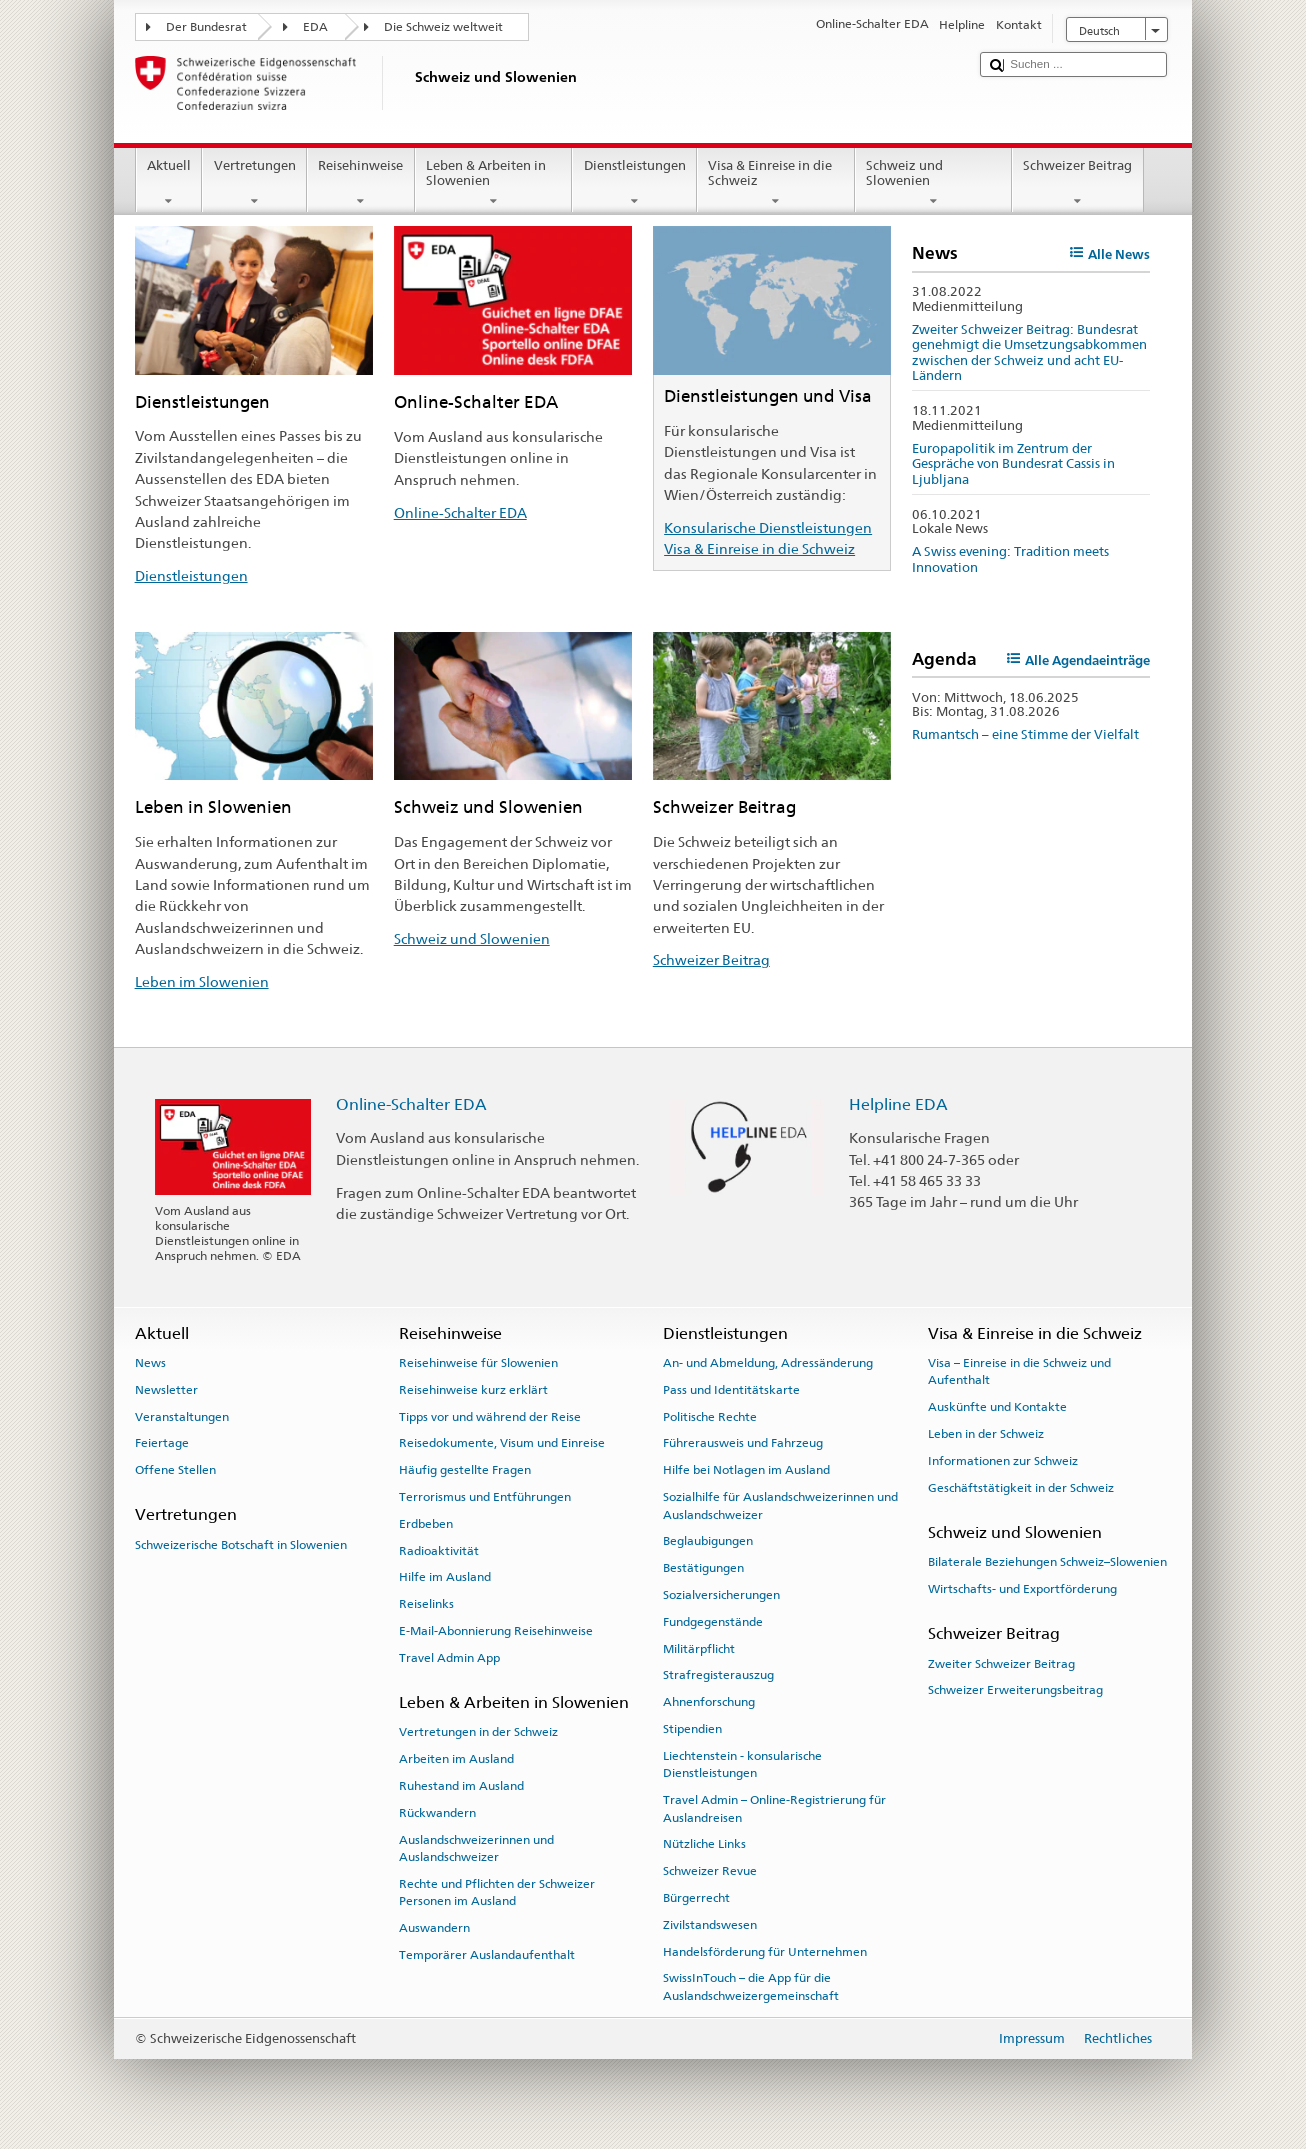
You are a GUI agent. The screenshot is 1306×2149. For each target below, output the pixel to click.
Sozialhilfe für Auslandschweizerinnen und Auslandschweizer (780, 1505)
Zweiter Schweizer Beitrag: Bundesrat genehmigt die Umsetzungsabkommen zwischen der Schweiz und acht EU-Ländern (1029, 353)
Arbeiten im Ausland (456, 1759)
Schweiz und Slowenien (934, 183)
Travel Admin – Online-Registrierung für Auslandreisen (774, 1808)
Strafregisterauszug (718, 1675)
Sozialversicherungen (721, 1595)
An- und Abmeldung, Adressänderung (768, 1363)
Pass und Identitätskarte (731, 1390)
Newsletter (166, 1390)
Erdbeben (426, 1524)
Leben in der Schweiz (986, 1434)
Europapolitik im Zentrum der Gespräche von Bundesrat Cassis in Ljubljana (1013, 464)
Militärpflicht (699, 1648)
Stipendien (692, 1729)
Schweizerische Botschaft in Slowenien (241, 1545)
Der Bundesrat (206, 27)
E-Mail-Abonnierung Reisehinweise (496, 1631)
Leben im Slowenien (202, 981)
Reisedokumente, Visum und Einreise (502, 1443)
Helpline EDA (898, 1104)
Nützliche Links (704, 1844)
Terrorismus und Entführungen (485, 1497)
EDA (315, 27)
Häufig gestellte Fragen (465, 1470)
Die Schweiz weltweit (443, 27)
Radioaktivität (439, 1550)
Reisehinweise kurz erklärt (473, 1390)
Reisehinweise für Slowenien (478, 1363)
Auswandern (434, 1928)
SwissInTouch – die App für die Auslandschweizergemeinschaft (751, 1986)
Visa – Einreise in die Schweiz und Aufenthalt (1019, 1371)
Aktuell (169, 183)
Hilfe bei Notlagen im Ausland (746, 1470)
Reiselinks (426, 1604)
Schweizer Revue (710, 1871)
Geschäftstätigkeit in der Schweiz (1021, 1488)
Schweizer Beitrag (1078, 183)
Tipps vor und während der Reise (490, 1416)
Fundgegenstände (713, 1622)
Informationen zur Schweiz (1003, 1461)
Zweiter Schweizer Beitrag (1001, 1663)
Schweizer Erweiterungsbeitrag (1015, 1690)
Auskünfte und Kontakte (997, 1407)
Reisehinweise (361, 183)
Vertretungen (254, 183)
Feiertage (162, 1443)
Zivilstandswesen (710, 1925)
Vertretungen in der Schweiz (478, 1732)
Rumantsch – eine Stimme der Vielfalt (1025, 734)
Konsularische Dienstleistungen (768, 527)
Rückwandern (437, 1813)
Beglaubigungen (708, 1541)
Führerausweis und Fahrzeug (743, 1443)
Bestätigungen (703, 1568)
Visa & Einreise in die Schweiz (776, 183)
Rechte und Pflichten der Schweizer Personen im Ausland (497, 1892)
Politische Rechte (710, 1416)
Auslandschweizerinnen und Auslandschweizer (476, 1848)
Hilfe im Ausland (445, 1577)
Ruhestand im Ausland (461, 1786)
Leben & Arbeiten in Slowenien (494, 183)
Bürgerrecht (696, 1898)
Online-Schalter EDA (460, 512)
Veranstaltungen (182, 1416)
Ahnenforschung (709, 1702)
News (150, 1363)
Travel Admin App (449, 1658)
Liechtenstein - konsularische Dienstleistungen (742, 1764)
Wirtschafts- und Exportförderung (1022, 1589)
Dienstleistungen (634, 183)
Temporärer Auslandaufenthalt (487, 1955)
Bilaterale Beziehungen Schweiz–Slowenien (1047, 1562)
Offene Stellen (175, 1470)
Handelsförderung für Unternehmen (765, 1952)
